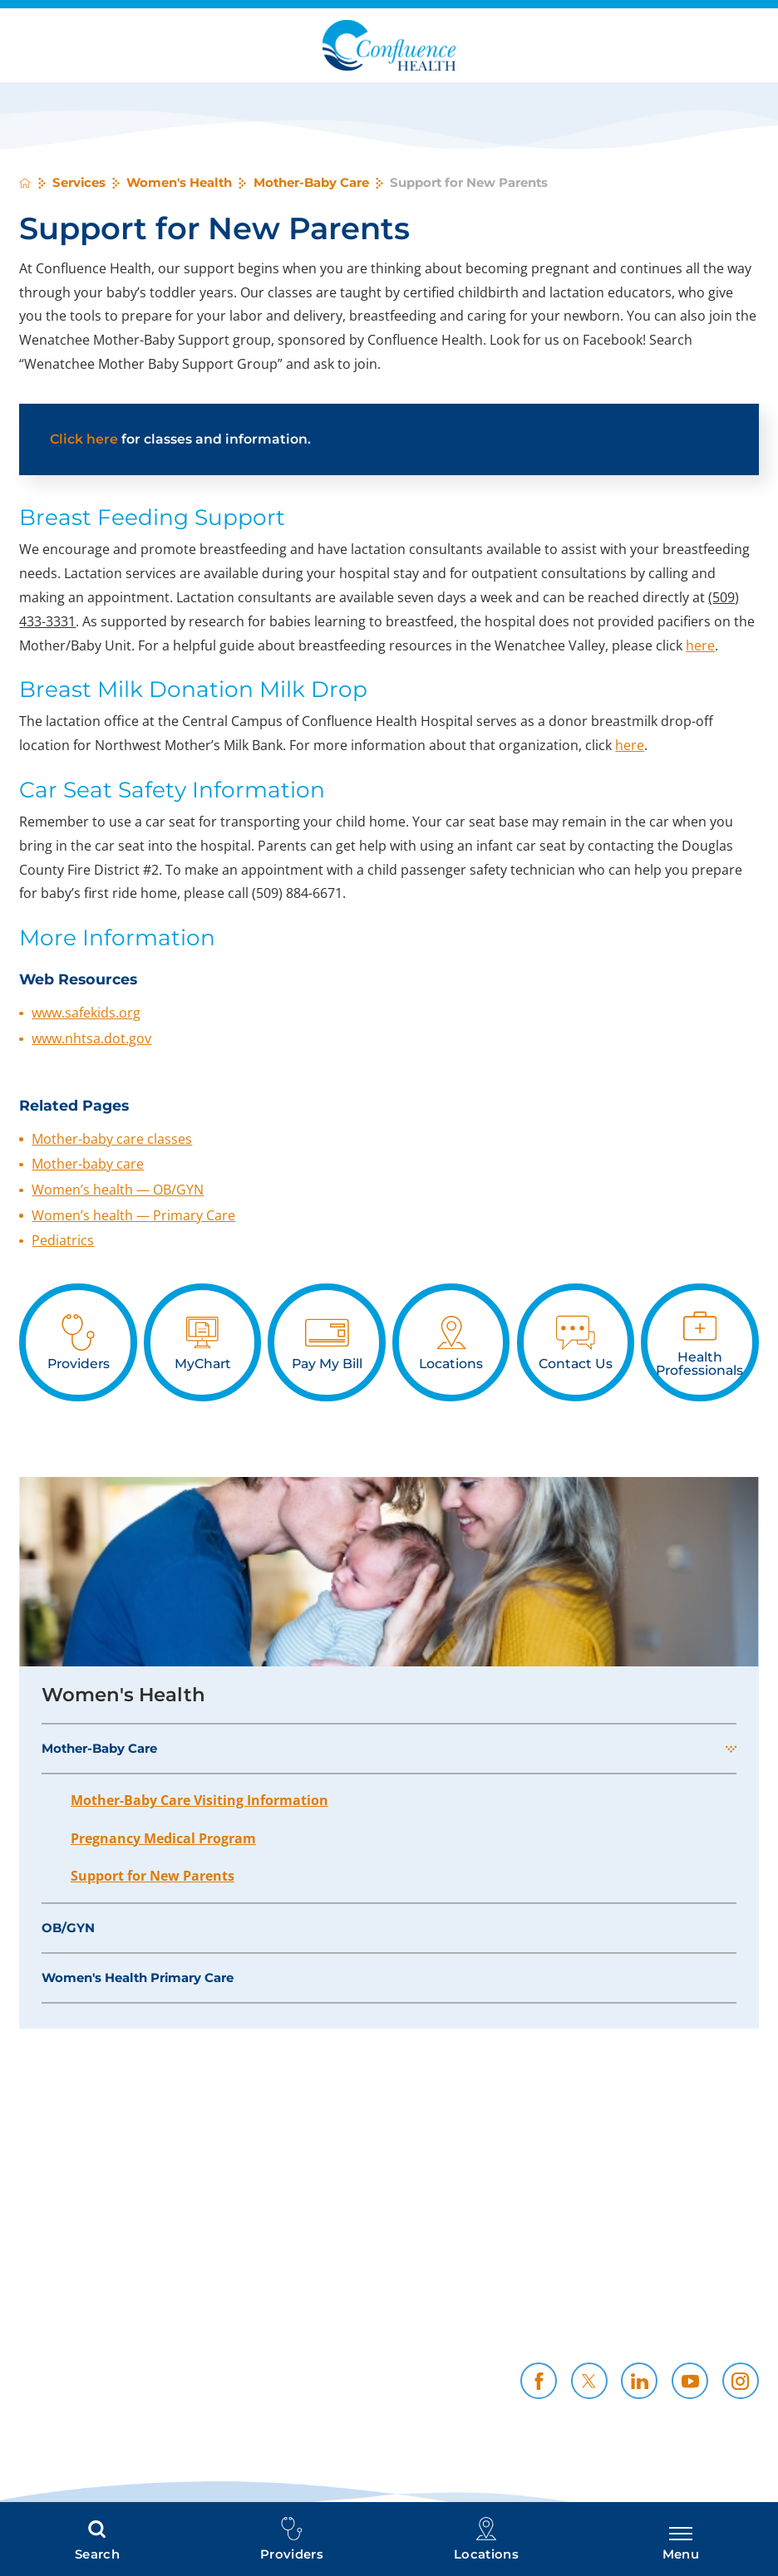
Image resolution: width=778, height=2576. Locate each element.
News (740, 2335)
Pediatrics (63, 1240)
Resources (723, 2316)
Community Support (520, 2316)
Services (79, 183)
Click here (84, 439)
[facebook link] (538, 2381)
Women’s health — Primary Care (133, 1215)
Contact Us (553, 2335)
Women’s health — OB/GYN (118, 1189)
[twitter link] (589, 2381)
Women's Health (179, 183)
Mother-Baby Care (311, 183)
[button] (731, 1748)
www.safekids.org (86, 1012)
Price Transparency (355, 2297)
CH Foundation (369, 2335)
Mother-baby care (88, 1164)
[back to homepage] (25, 183)
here (700, 645)
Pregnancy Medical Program (163, 1838)
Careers (733, 2297)
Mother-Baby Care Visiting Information (199, 1800)
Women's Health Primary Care (138, 1977)
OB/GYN (68, 1928)
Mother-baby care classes (112, 1139)
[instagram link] (740, 2381)
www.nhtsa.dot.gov (91, 1038)
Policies (564, 2297)
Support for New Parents (152, 1876)
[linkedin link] (639, 2381)
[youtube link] (690, 2381)
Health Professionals (351, 2316)
